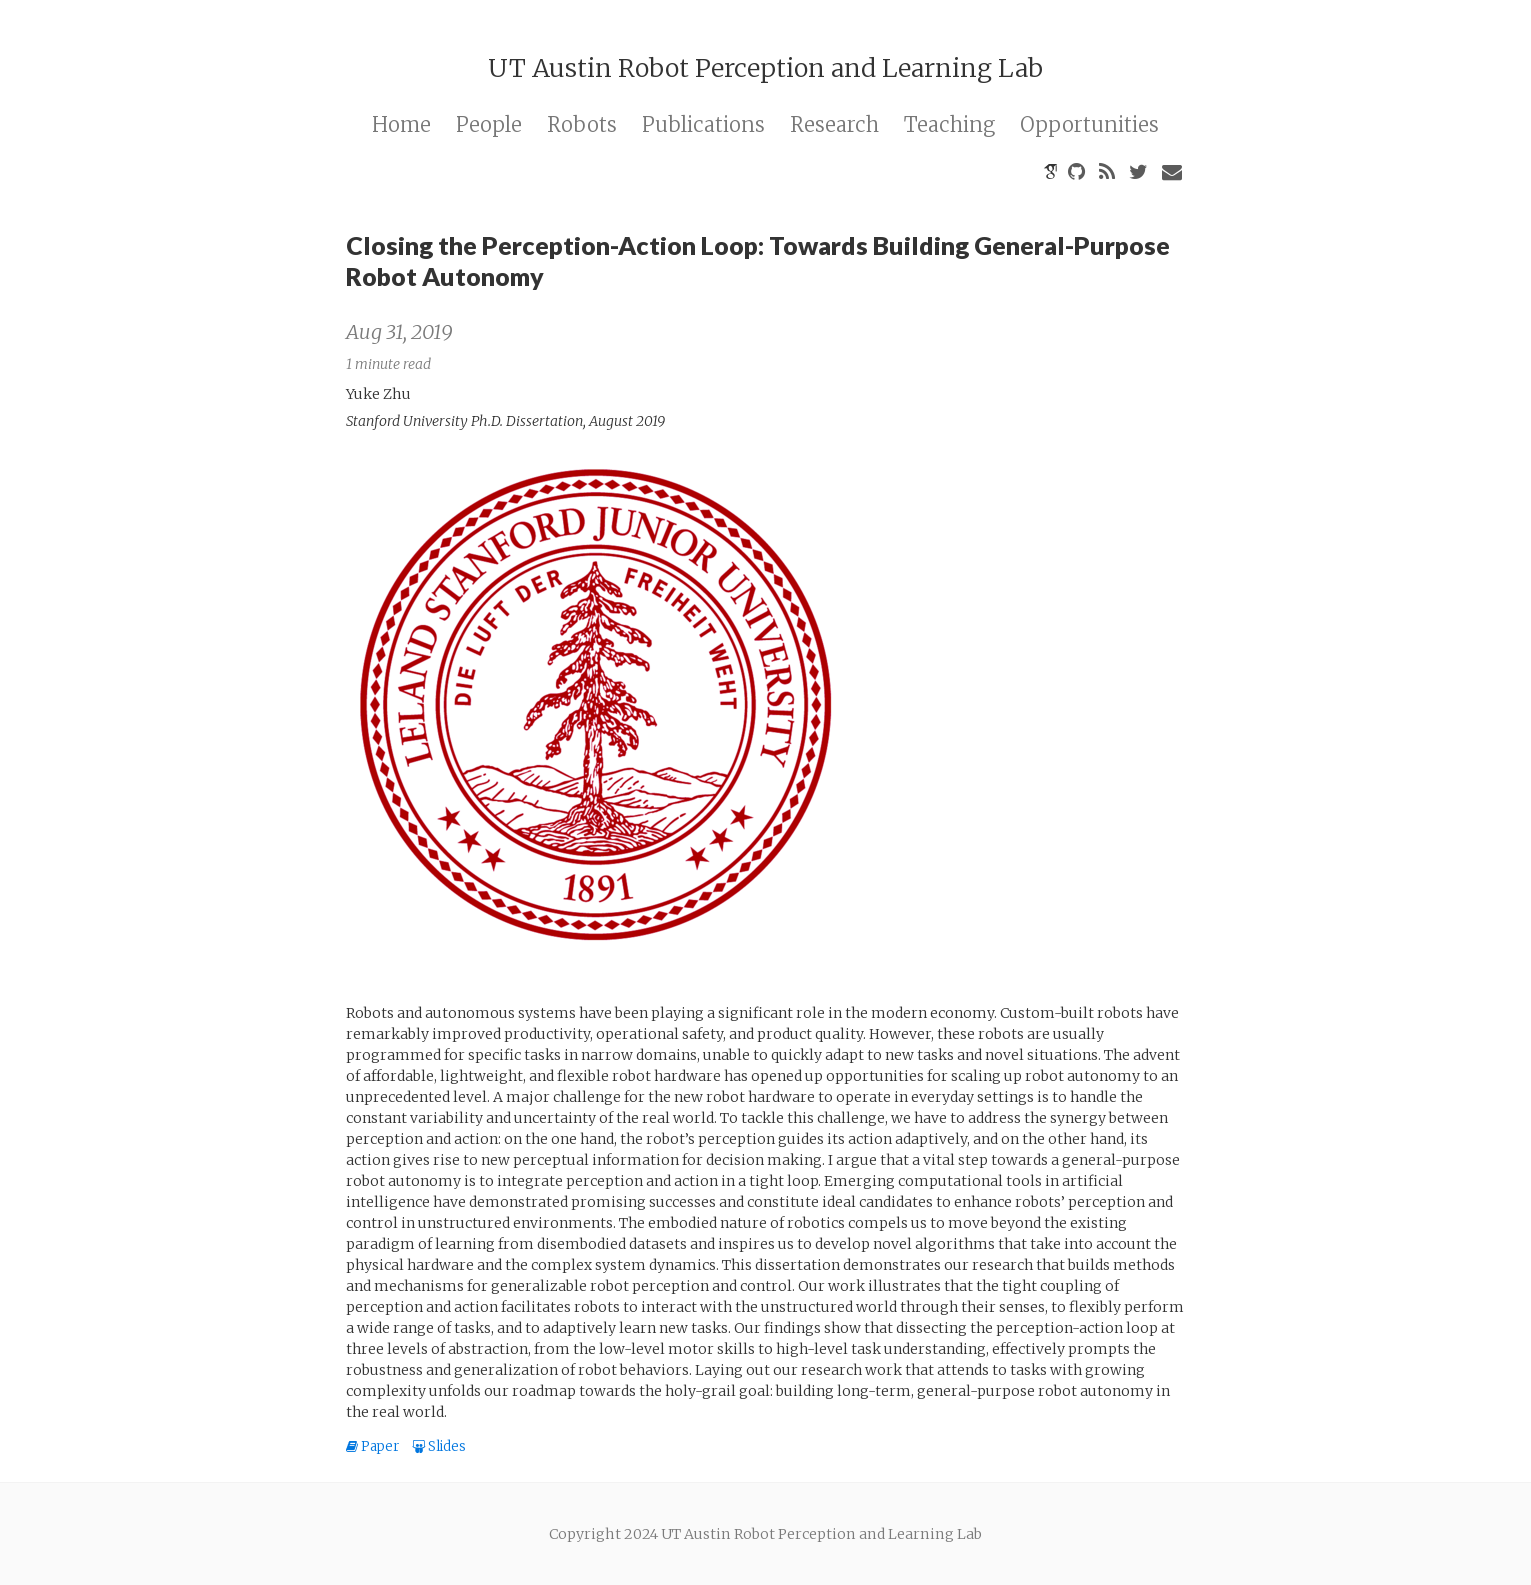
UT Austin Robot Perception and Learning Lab (765, 68)
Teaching (949, 124)
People (489, 124)
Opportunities (1089, 124)
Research (834, 124)
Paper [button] (374, 1446)
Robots (582, 124)
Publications (703, 124)
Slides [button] (439, 1446)
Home (401, 124)
